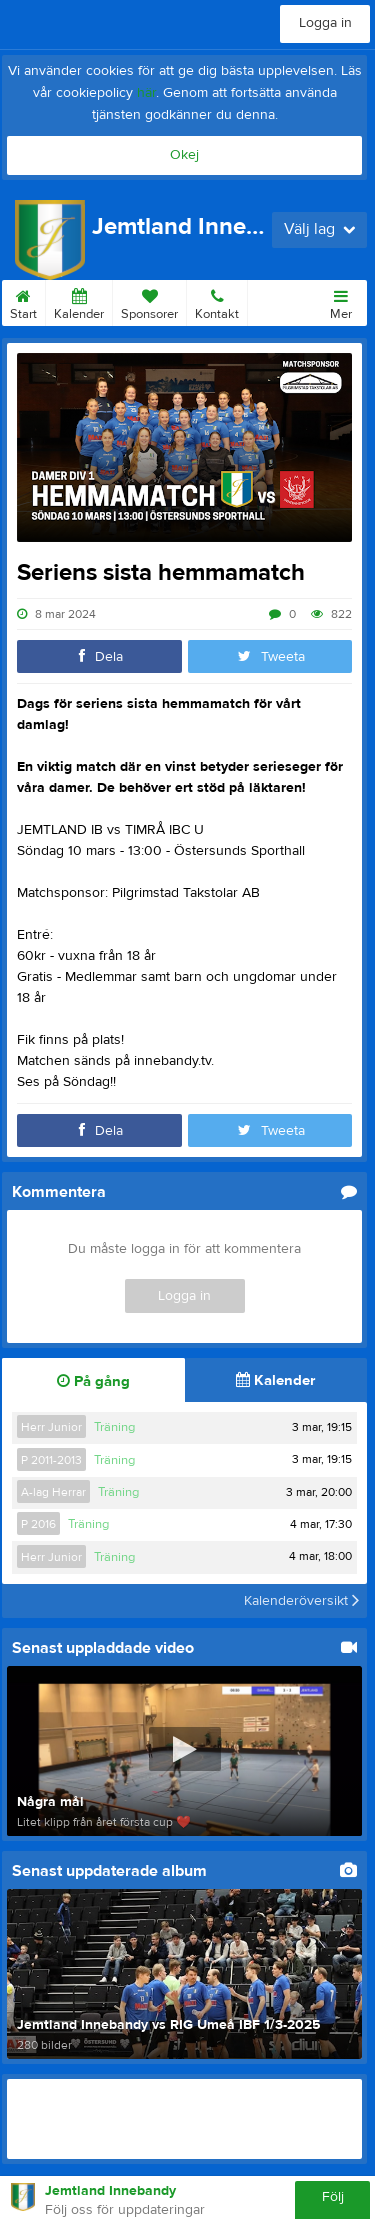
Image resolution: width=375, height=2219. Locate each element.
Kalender (79, 301)
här (146, 93)
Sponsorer (149, 301)
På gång (93, 1381)
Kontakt (217, 301)
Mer (341, 301)
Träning (114, 1427)
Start (23, 301)
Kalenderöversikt (301, 1601)
